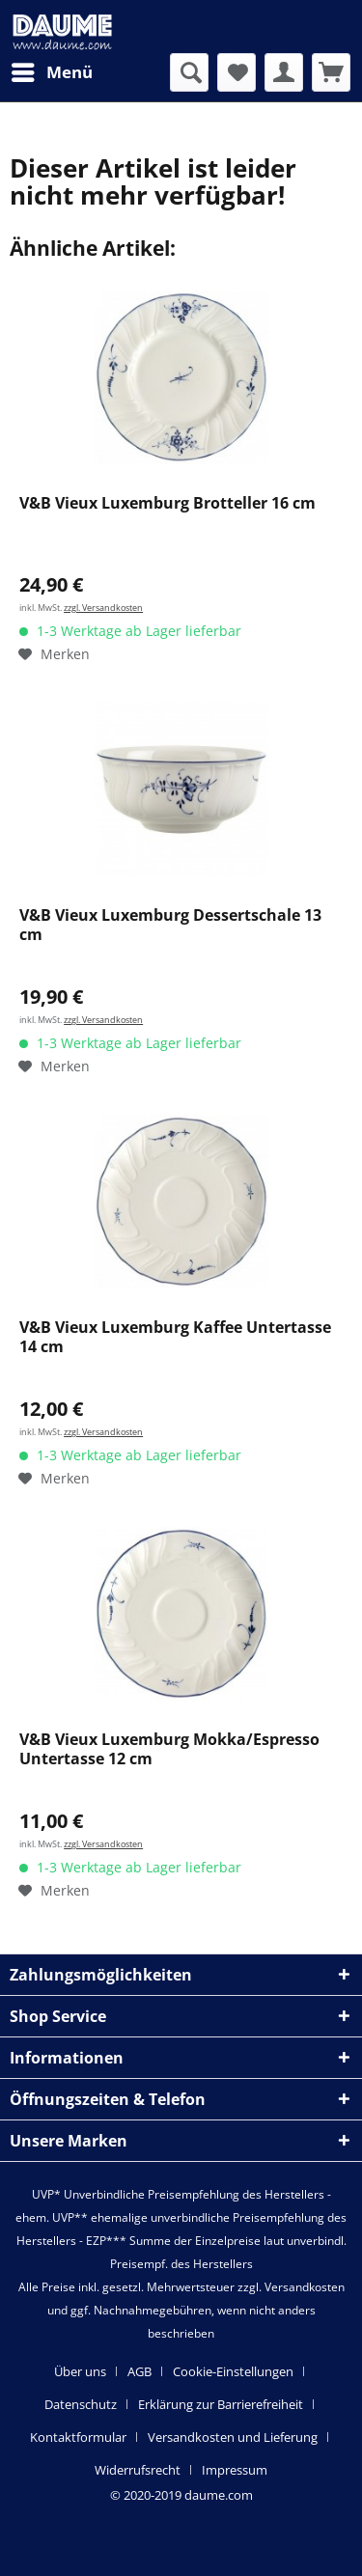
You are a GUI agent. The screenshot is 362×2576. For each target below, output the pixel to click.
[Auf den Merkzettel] (54, 654)
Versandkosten (305, 2287)
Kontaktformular (78, 2437)
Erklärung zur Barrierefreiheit (220, 2404)
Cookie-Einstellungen (233, 2371)
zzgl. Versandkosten (103, 607)
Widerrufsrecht (138, 2470)
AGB (139, 2371)
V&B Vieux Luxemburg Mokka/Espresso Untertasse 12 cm (169, 1749)
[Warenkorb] (331, 72)
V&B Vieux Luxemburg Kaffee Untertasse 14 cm (175, 1337)
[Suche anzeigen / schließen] (189, 72)
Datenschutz (80, 2404)
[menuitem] (51, 72)
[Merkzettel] (236, 72)
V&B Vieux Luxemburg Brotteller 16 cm (167, 503)
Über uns (80, 2371)
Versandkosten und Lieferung (233, 2437)
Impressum (234, 2470)
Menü (52, 70)
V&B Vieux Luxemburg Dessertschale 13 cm (170, 925)
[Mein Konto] (284, 72)
